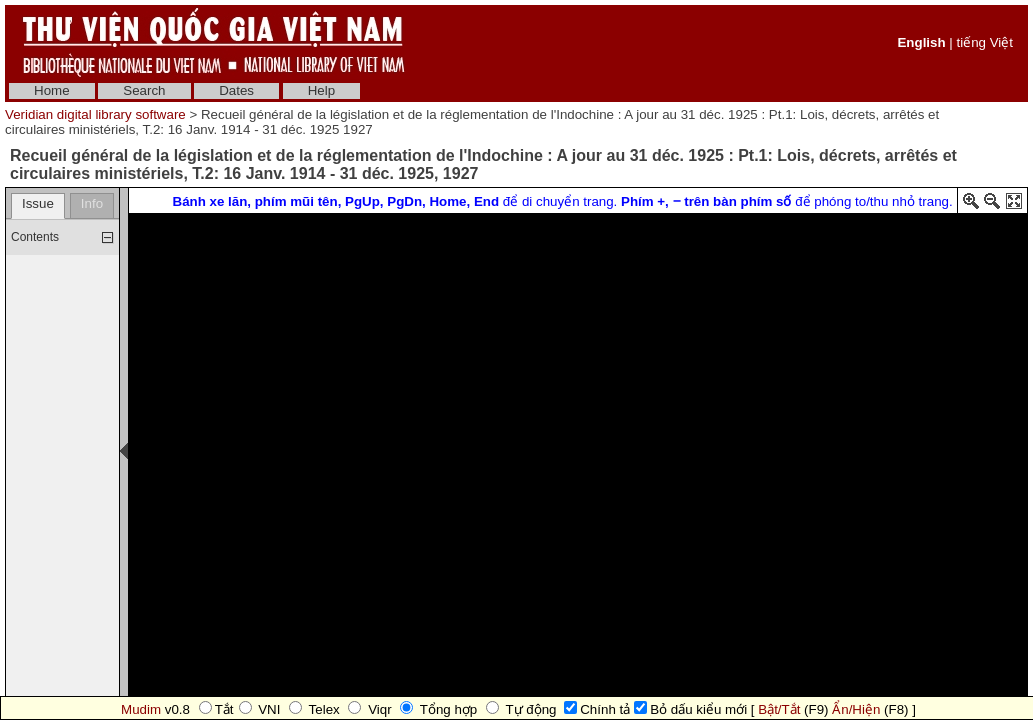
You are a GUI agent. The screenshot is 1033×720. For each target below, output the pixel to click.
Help (321, 90)
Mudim (141, 709)
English (921, 42)
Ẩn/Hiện (856, 709)
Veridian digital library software (95, 114)
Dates (236, 90)
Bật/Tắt (779, 709)
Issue (38, 203)
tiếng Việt (984, 42)
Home (52, 90)
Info (92, 203)
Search (144, 90)
